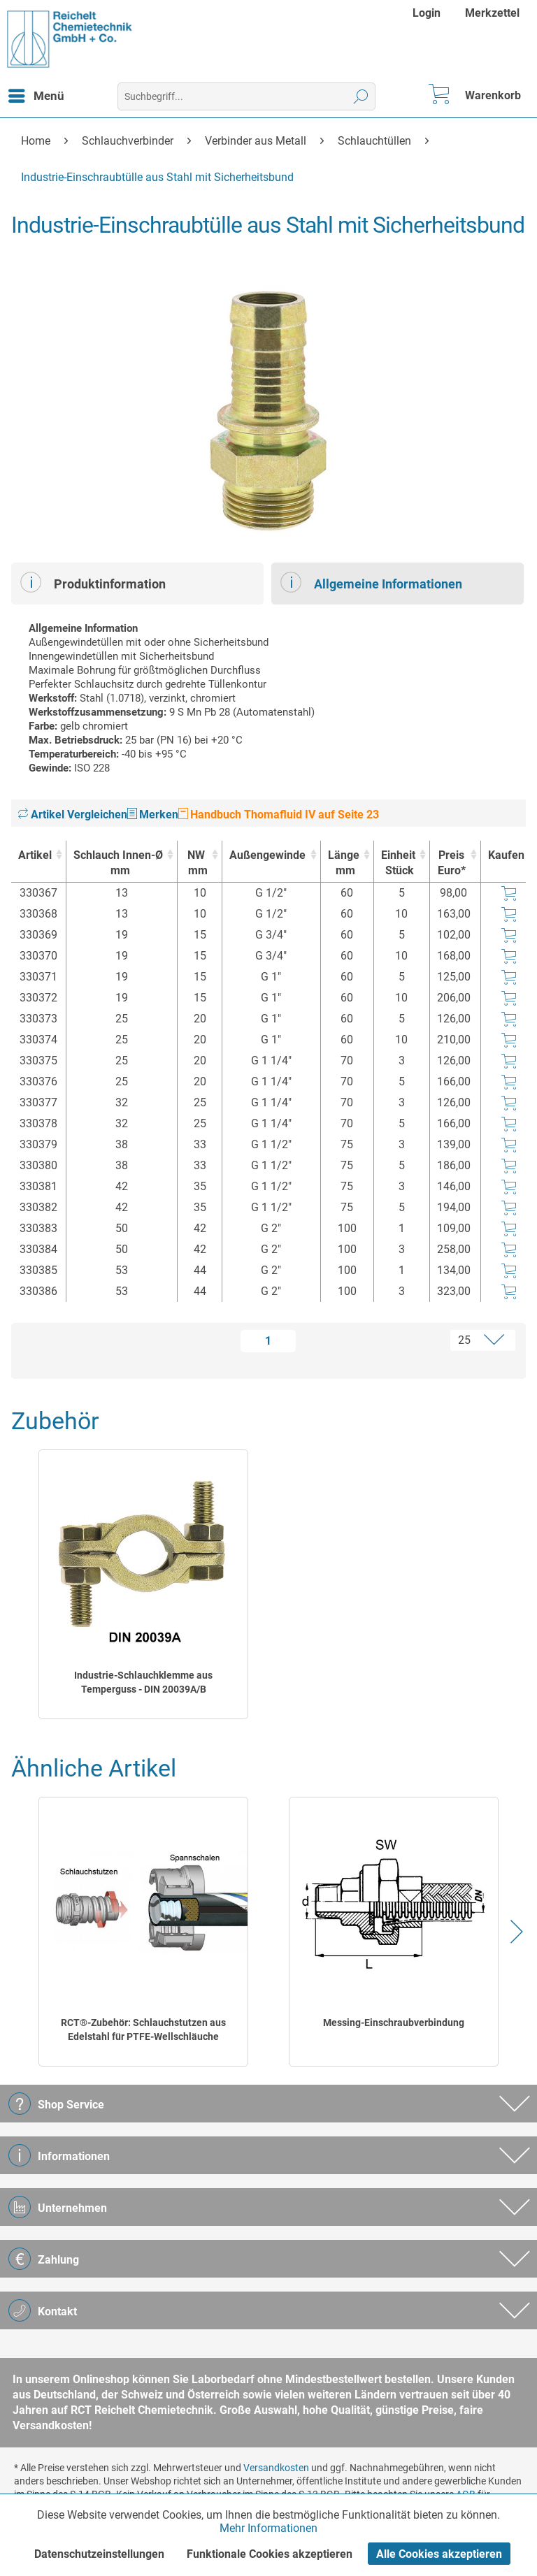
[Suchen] (361, 96)
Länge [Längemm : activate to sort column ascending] (343, 863)
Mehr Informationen (268, 2528)
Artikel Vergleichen (72, 814)
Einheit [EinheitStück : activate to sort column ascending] (398, 863)
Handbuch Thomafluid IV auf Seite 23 (278, 814)
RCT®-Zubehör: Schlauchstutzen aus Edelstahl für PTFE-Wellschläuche (143, 2029)
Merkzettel (492, 13)
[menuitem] (428, 13)
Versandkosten (276, 2467)
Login (427, 13)
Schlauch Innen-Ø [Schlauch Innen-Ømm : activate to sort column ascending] (118, 863)
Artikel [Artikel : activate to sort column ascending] (35, 855)
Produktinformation (93, 582)
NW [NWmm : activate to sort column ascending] (196, 863)
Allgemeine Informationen (371, 582)
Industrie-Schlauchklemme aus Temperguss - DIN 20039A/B (143, 1682)
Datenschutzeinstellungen (99, 2554)
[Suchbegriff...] (246, 96)
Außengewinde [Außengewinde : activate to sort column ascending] (267, 855)
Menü (36, 94)
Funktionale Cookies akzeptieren (269, 2554)
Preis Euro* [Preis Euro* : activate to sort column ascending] (452, 862)
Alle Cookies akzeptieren (439, 2554)
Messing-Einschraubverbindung (393, 2022)
